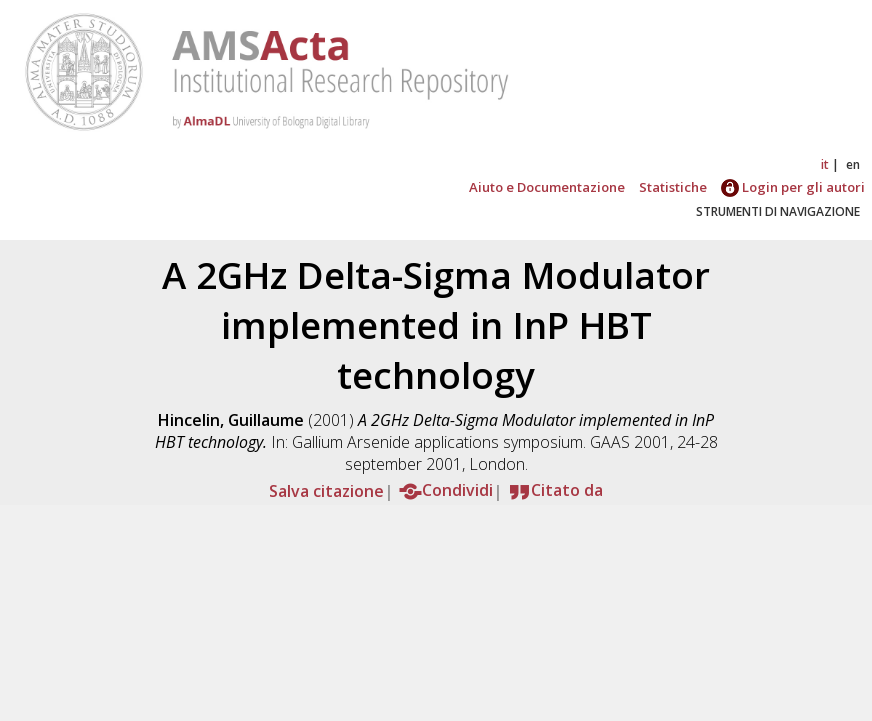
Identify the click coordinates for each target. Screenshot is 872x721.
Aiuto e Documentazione (547, 187)
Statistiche (673, 187)
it (825, 164)
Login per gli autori (793, 187)
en (853, 164)
